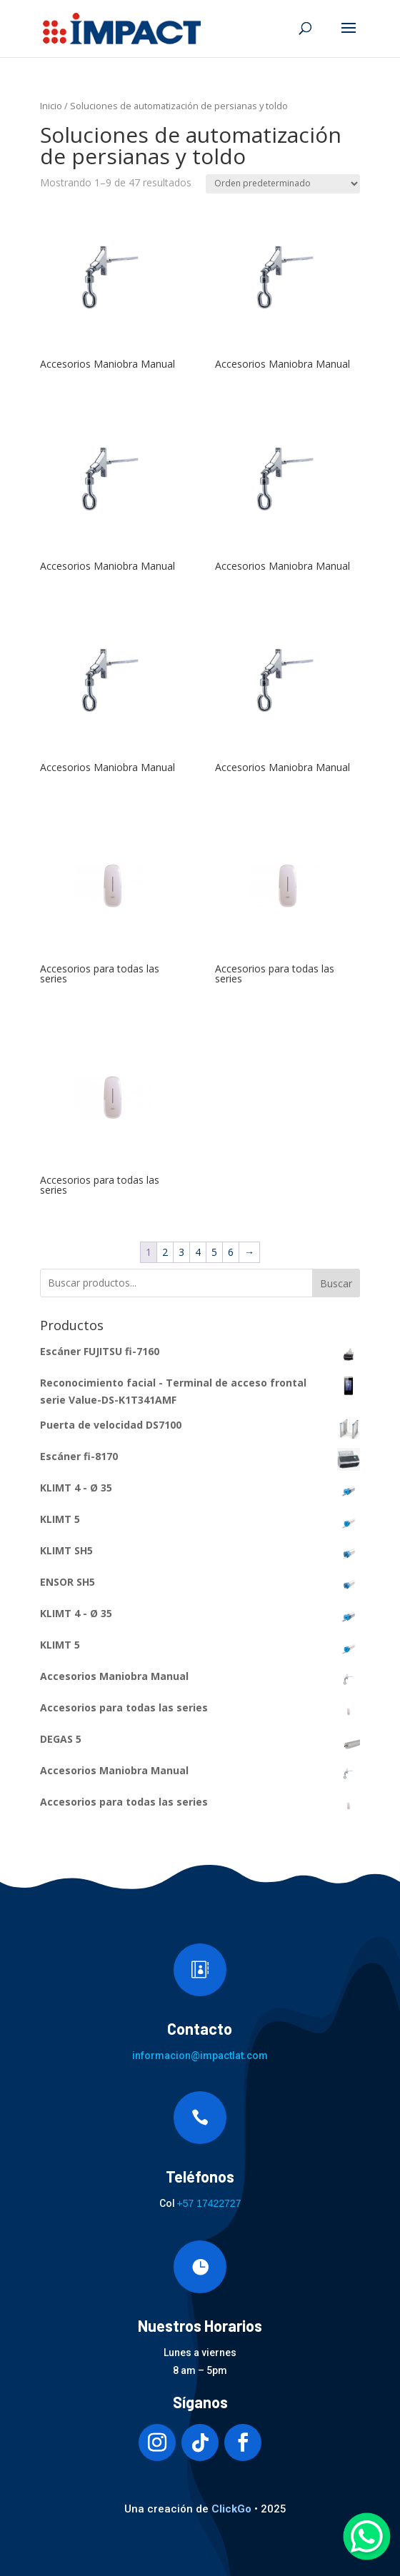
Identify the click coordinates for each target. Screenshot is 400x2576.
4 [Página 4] (198, 1252)
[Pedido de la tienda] (283, 183)
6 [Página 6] (231, 1252)
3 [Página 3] (181, 1252)
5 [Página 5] (214, 1252)
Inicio (51, 105)
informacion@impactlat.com (200, 2055)
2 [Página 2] (165, 1252)
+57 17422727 (209, 2203)
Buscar (336, 1283)
